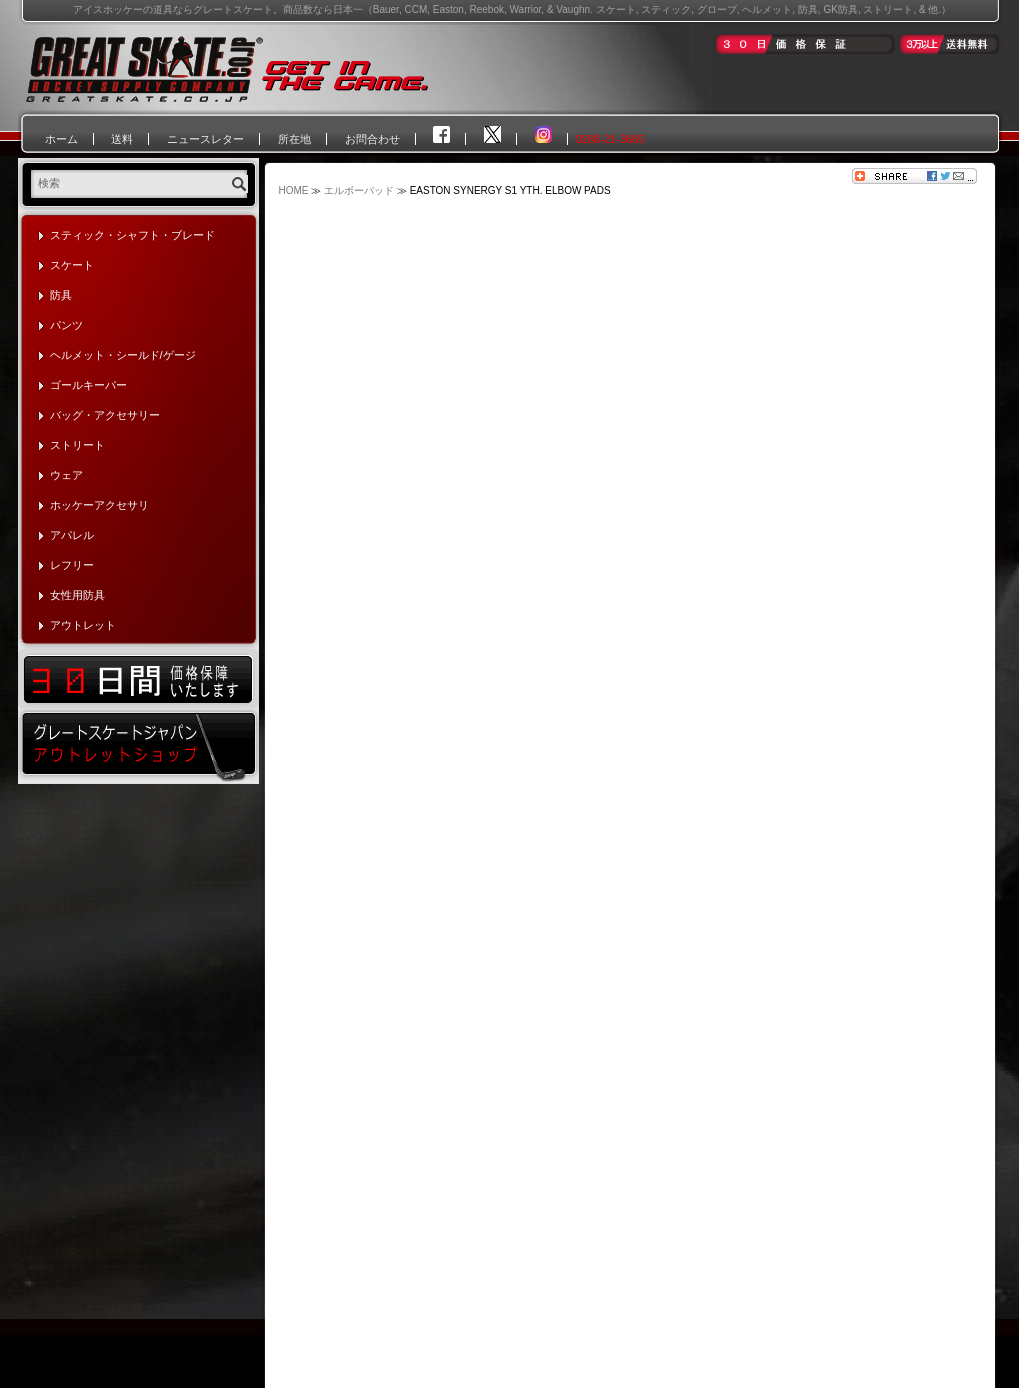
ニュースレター (205, 139)
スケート (72, 265)
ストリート (77, 445)
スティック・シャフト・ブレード (132, 235)
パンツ (66, 325)
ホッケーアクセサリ (99, 505)
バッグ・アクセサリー (105, 415)
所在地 (294, 139)
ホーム (61, 139)
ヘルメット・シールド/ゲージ (123, 355)
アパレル (72, 535)
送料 (122, 139)
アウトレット (83, 625)
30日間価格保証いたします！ (138, 678)
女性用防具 (77, 595)
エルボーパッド (359, 190)
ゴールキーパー (88, 385)
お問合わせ (372, 139)
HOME (294, 190)
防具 (61, 295)
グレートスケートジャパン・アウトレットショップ (138, 746)
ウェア (66, 475)
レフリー (72, 565)
